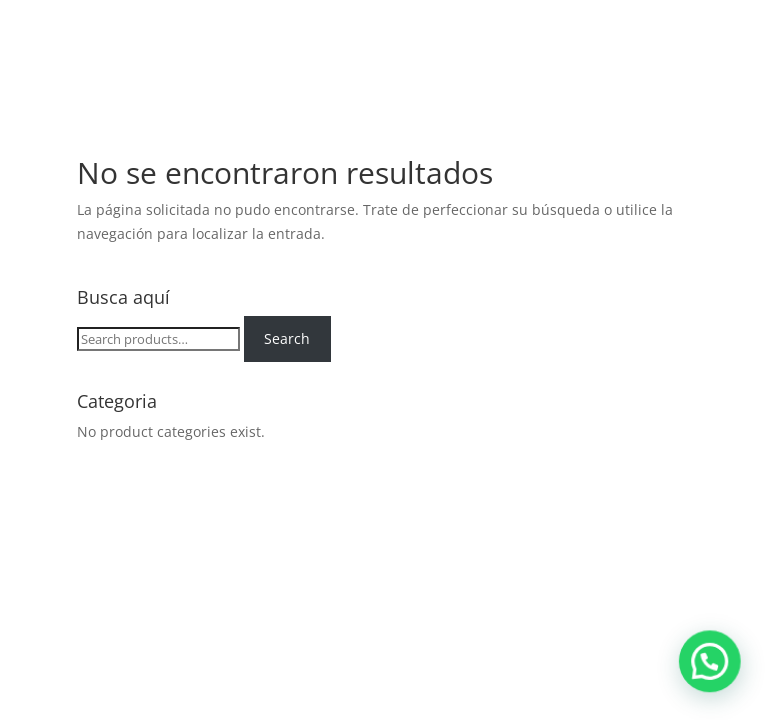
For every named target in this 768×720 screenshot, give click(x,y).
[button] (718, 684)
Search (287, 338)
